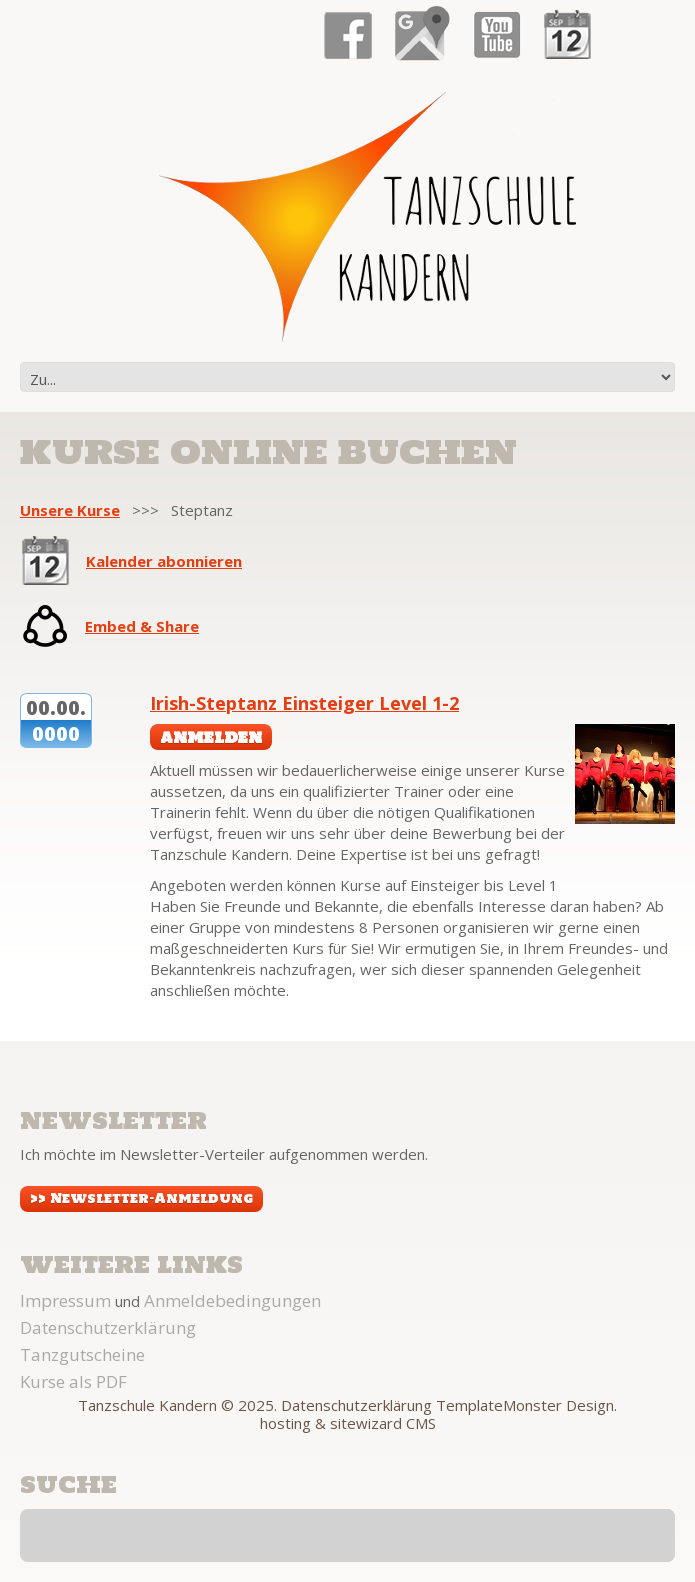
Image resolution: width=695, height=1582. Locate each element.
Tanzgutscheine (82, 1354)
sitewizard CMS (383, 1423)
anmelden (211, 737)
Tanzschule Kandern (147, 1405)
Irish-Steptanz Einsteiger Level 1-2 (304, 703)
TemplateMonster (499, 1405)
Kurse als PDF (73, 1381)
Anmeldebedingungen (232, 1300)
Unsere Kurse (70, 510)
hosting (285, 1423)
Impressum (65, 1300)
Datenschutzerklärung (108, 1327)
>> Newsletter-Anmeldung (141, 1198)
